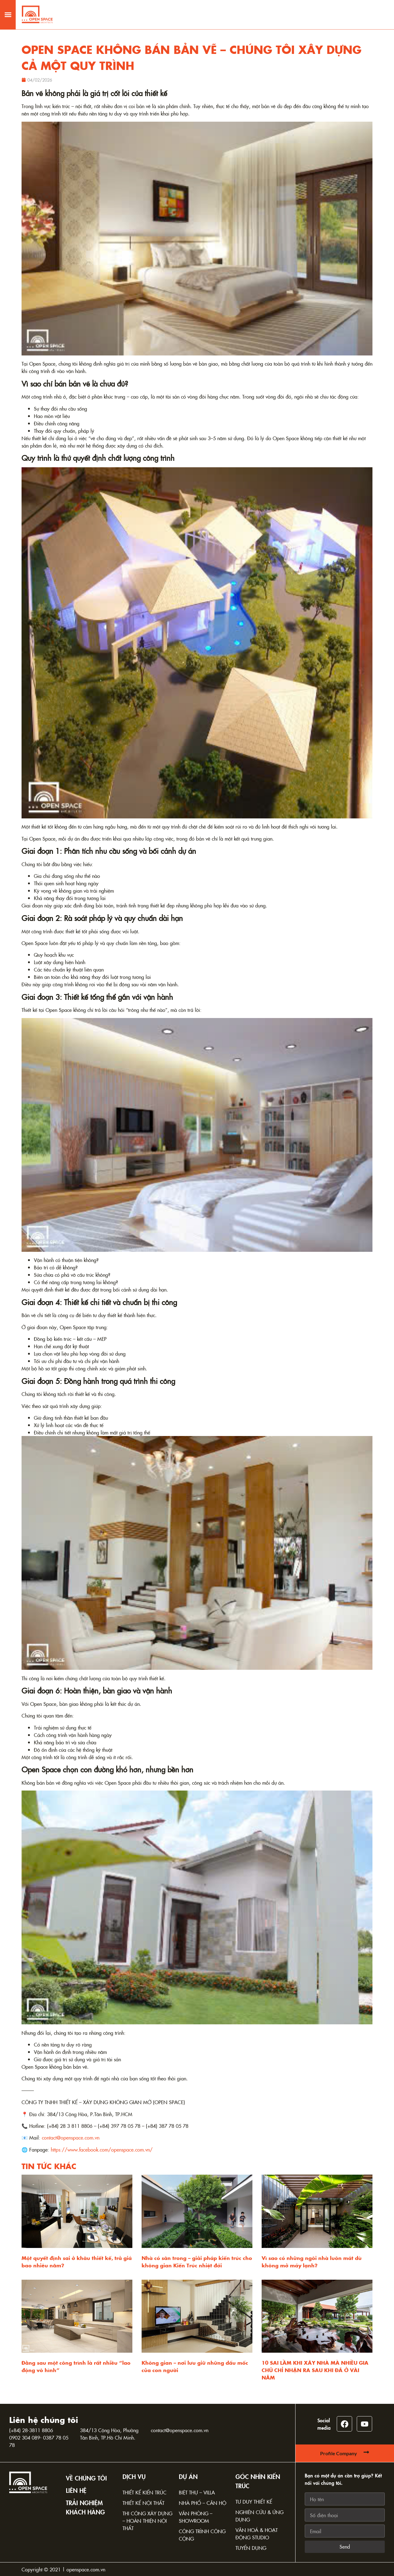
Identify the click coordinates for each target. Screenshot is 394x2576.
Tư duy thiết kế (253, 2501)
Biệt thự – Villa (197, 2492)
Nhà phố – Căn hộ (202, 2502)
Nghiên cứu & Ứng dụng (259, 2516)
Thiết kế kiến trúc (145, 2492)
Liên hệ (76, 2490)
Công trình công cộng (202, 2535)
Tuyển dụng (250, 2547)
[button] (8, 11)
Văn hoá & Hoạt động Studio (256, 2533)
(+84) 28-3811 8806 (31, 2430)
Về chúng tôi (86, 2477)
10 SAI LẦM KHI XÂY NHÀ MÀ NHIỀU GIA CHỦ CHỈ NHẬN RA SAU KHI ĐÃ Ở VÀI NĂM (315, 2370)
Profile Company (338, 2453)
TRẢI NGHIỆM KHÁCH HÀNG (85, 2507)
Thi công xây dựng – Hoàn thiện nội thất (147, 2520)
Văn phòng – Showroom (195, 2517)
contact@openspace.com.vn (179, 2430)
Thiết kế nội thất (143, 2502)
